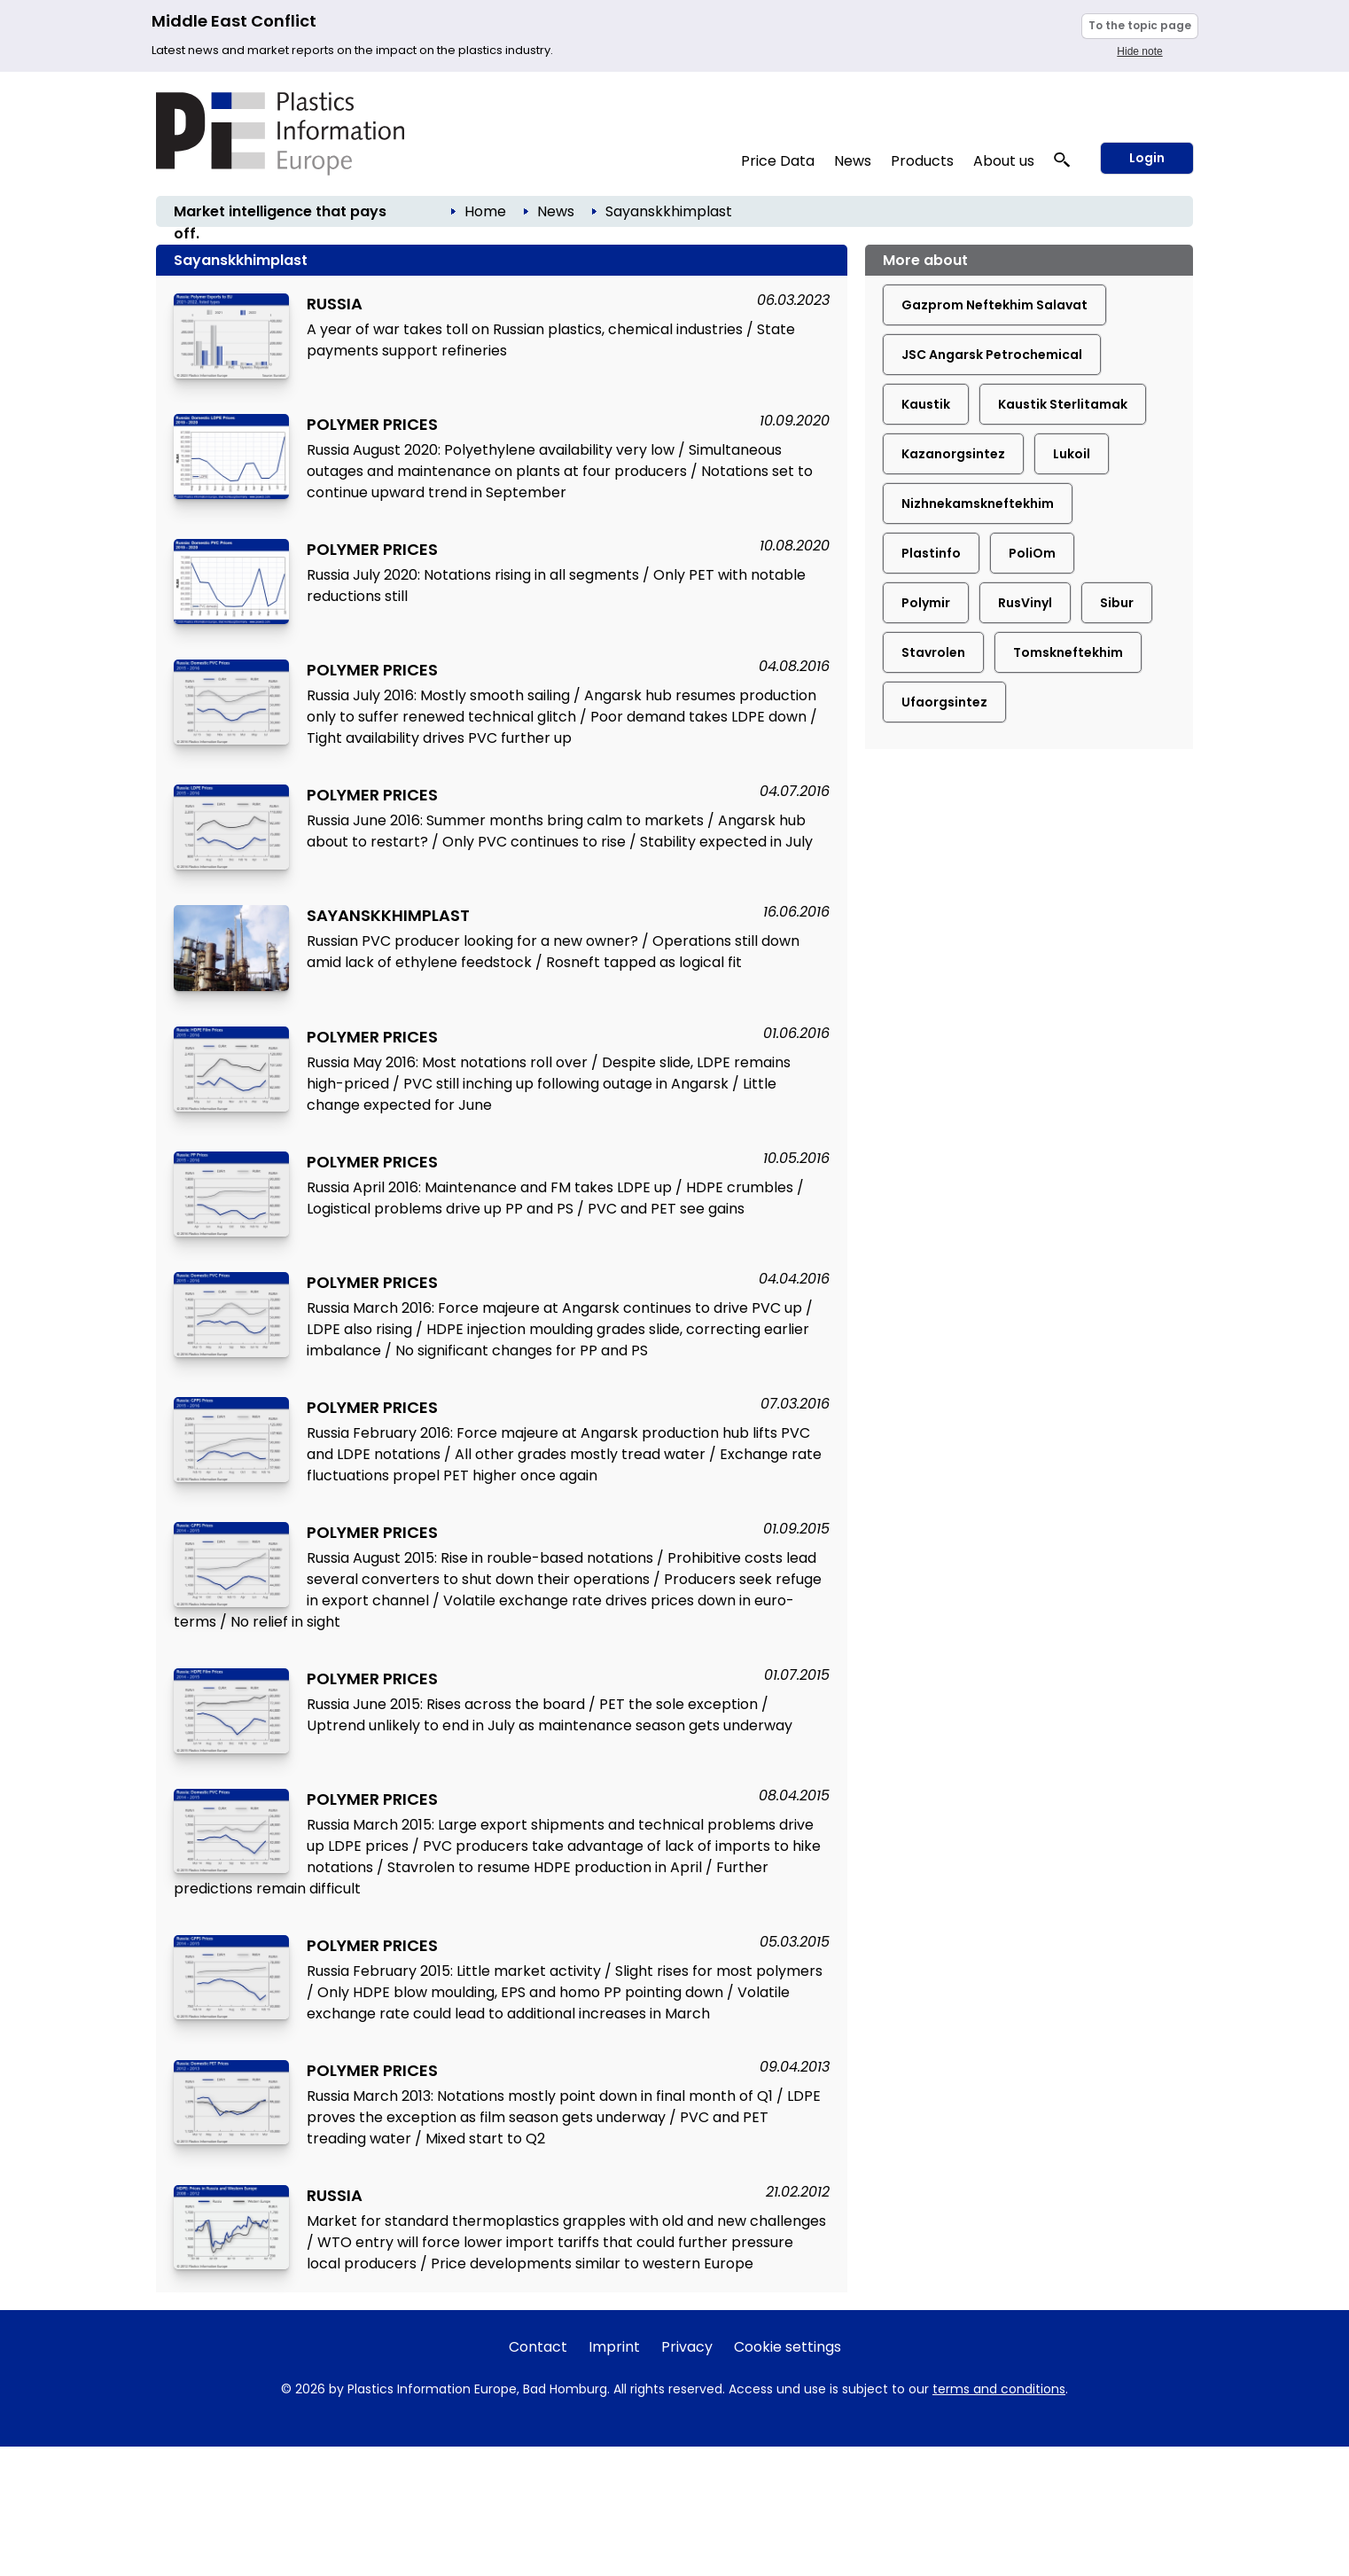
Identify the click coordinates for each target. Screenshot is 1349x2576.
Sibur (1117, 603)
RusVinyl (1025, 603)
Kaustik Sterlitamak (1062, 404)
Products (922, 161)
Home (485, 211)
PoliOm (1032, 553)
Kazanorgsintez (953, 454)
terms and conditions (998, 2389)
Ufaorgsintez (944, 702)
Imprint (614, 2347)
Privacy (687, 2347)
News (852, 161)
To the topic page (1139, 25)
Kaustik (925, 404)
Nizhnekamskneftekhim (977, 503)
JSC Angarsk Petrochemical (991, 354)
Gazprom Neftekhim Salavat (994, 305)
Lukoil (1071, 454)
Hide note (1139, 51)
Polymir (925, 603)
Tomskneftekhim (1068, 652)
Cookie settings (787, 2347)
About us (1003, 161)
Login (1147, 158)
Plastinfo (931, 553)
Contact (538, 2347)
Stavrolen (933, 652)
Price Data (778, 161)
